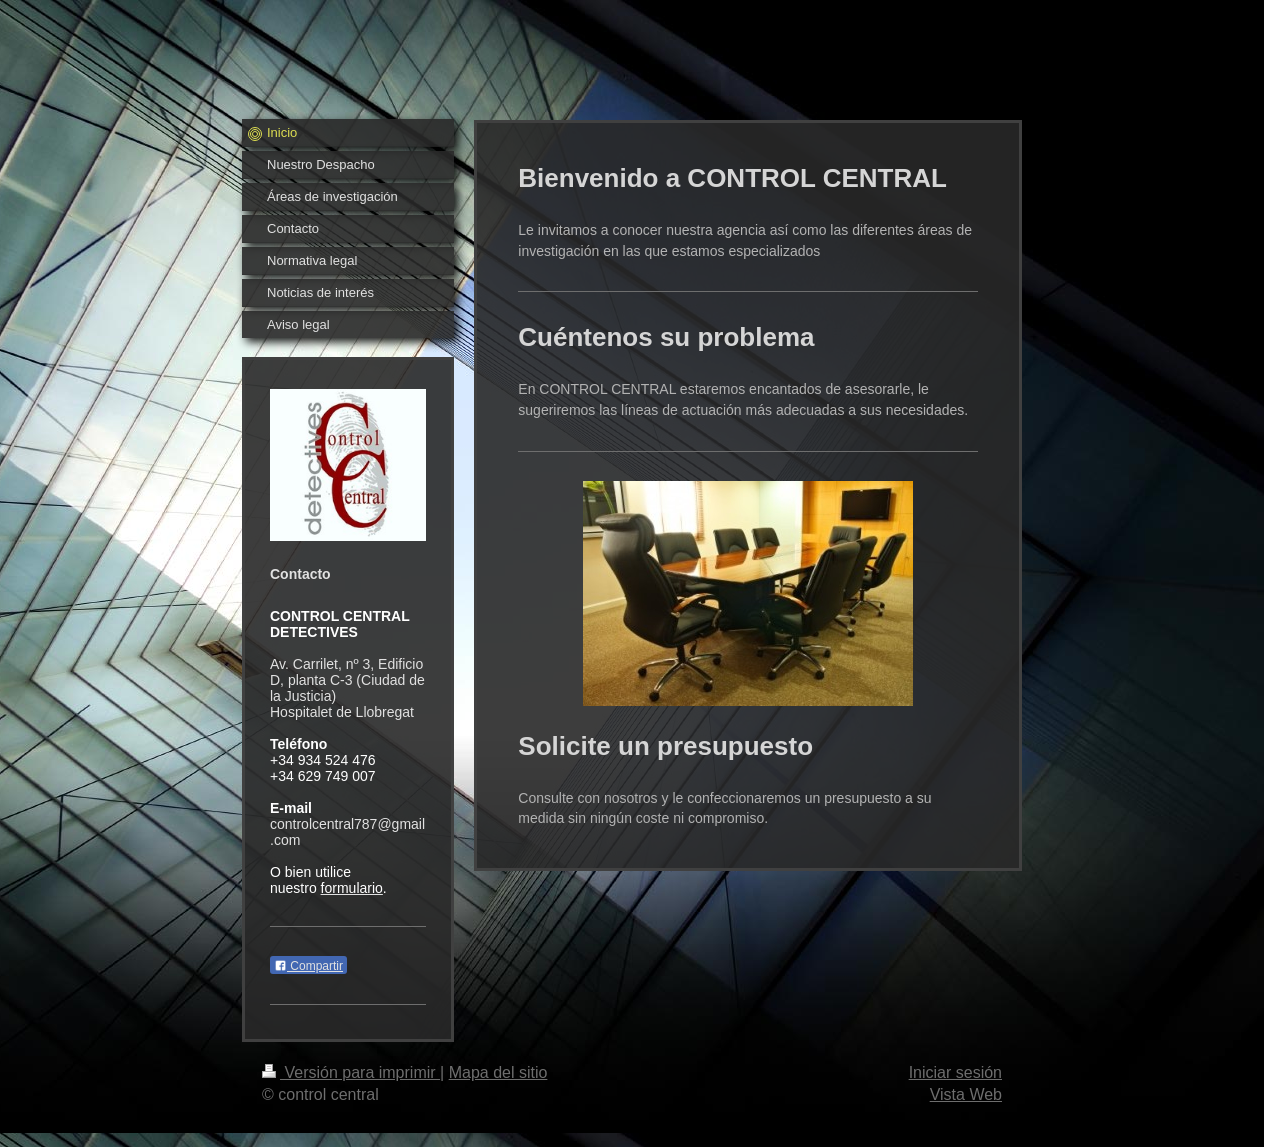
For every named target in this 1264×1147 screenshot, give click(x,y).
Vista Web (966, 1094)
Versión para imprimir (351, 1072)
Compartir (308, 966)
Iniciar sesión (955, 1072)
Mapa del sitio (498, 1072)
